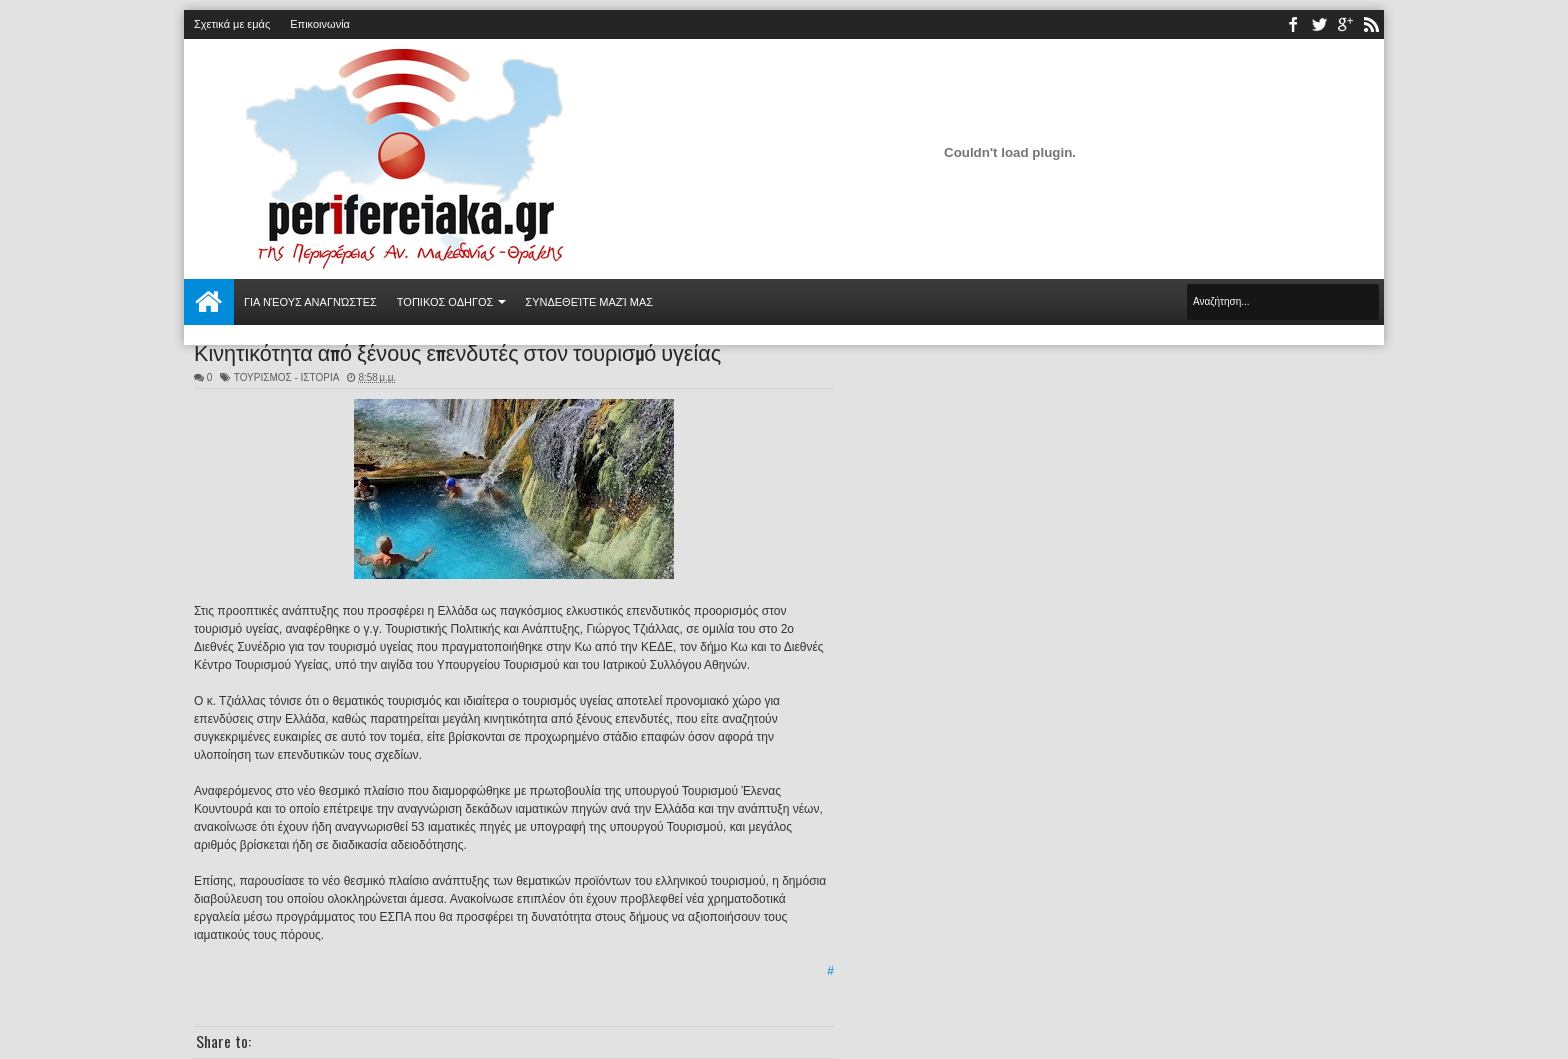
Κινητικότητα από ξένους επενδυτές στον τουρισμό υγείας (457, 351)
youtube (1345, 24)
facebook (1293, 24)
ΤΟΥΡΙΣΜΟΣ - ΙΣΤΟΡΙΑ (286, 377)
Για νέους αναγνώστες (310, 302)
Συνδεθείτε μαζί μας (589, 302)
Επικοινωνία (320, 24)
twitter (1319, 24)
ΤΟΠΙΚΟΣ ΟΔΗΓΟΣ (445, 302)
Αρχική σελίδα (209, 302)
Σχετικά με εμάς (232, 24)
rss (1371, 24)
